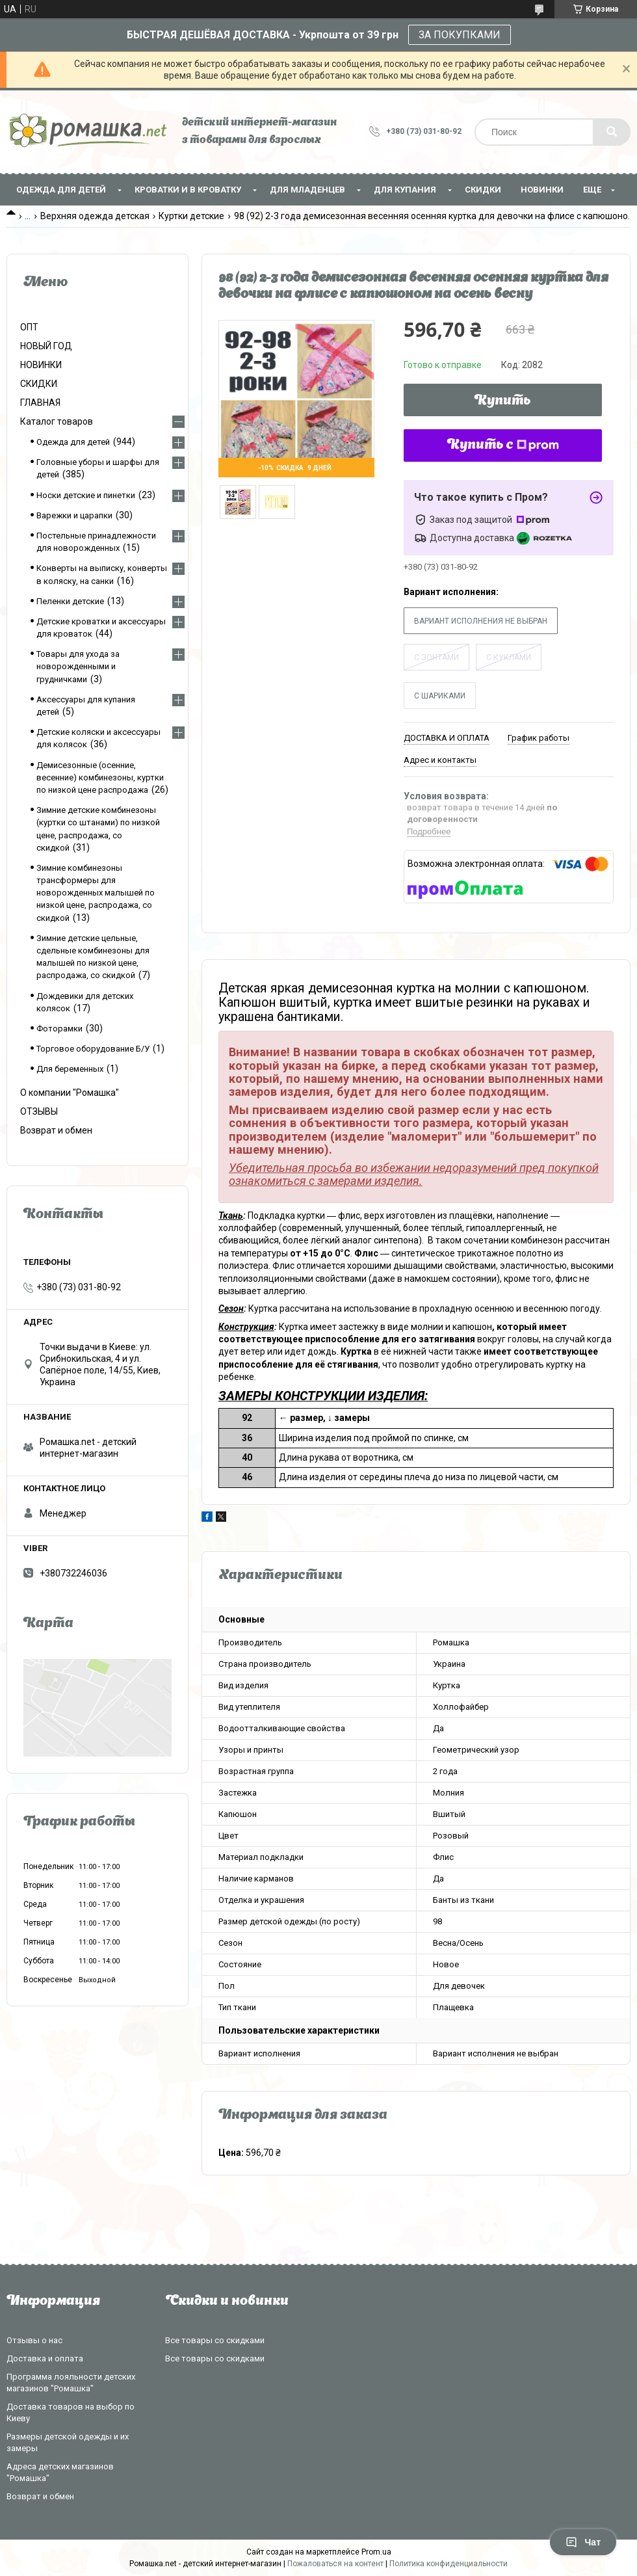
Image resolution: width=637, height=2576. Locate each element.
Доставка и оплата (44, 2358)
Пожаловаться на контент (335, 2563)
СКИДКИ (483, 189)
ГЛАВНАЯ (40, 402)
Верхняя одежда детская (95, 216)
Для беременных (69, 1069)
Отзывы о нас (34, 2340)
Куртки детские (191, 216)
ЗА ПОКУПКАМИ (459, 35)
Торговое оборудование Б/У (93, 1049)
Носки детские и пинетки (85, 495)
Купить (502, 401)
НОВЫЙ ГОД (46, 346)
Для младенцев (307, 189)
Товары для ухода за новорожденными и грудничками (78, 666)
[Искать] (611, 132)
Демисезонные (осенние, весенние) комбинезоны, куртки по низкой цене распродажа (100, 777)
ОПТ (29, 327)
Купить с (503, 445)
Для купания (405, 189)
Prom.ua (376, 2551)
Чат (583, 2542)
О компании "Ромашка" (69, 1092)
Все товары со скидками (215, 2340)
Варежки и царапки (74, 515)
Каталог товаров (56, 421)
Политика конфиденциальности (448, 2563)
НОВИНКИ (542, 189)
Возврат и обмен (56, 1130)
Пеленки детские (70, 601)
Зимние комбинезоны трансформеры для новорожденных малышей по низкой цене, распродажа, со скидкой (95, 893)
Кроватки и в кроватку (188, 189)
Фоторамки (59, 1028)
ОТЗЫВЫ (39, 1111)
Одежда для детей (61, 189)
